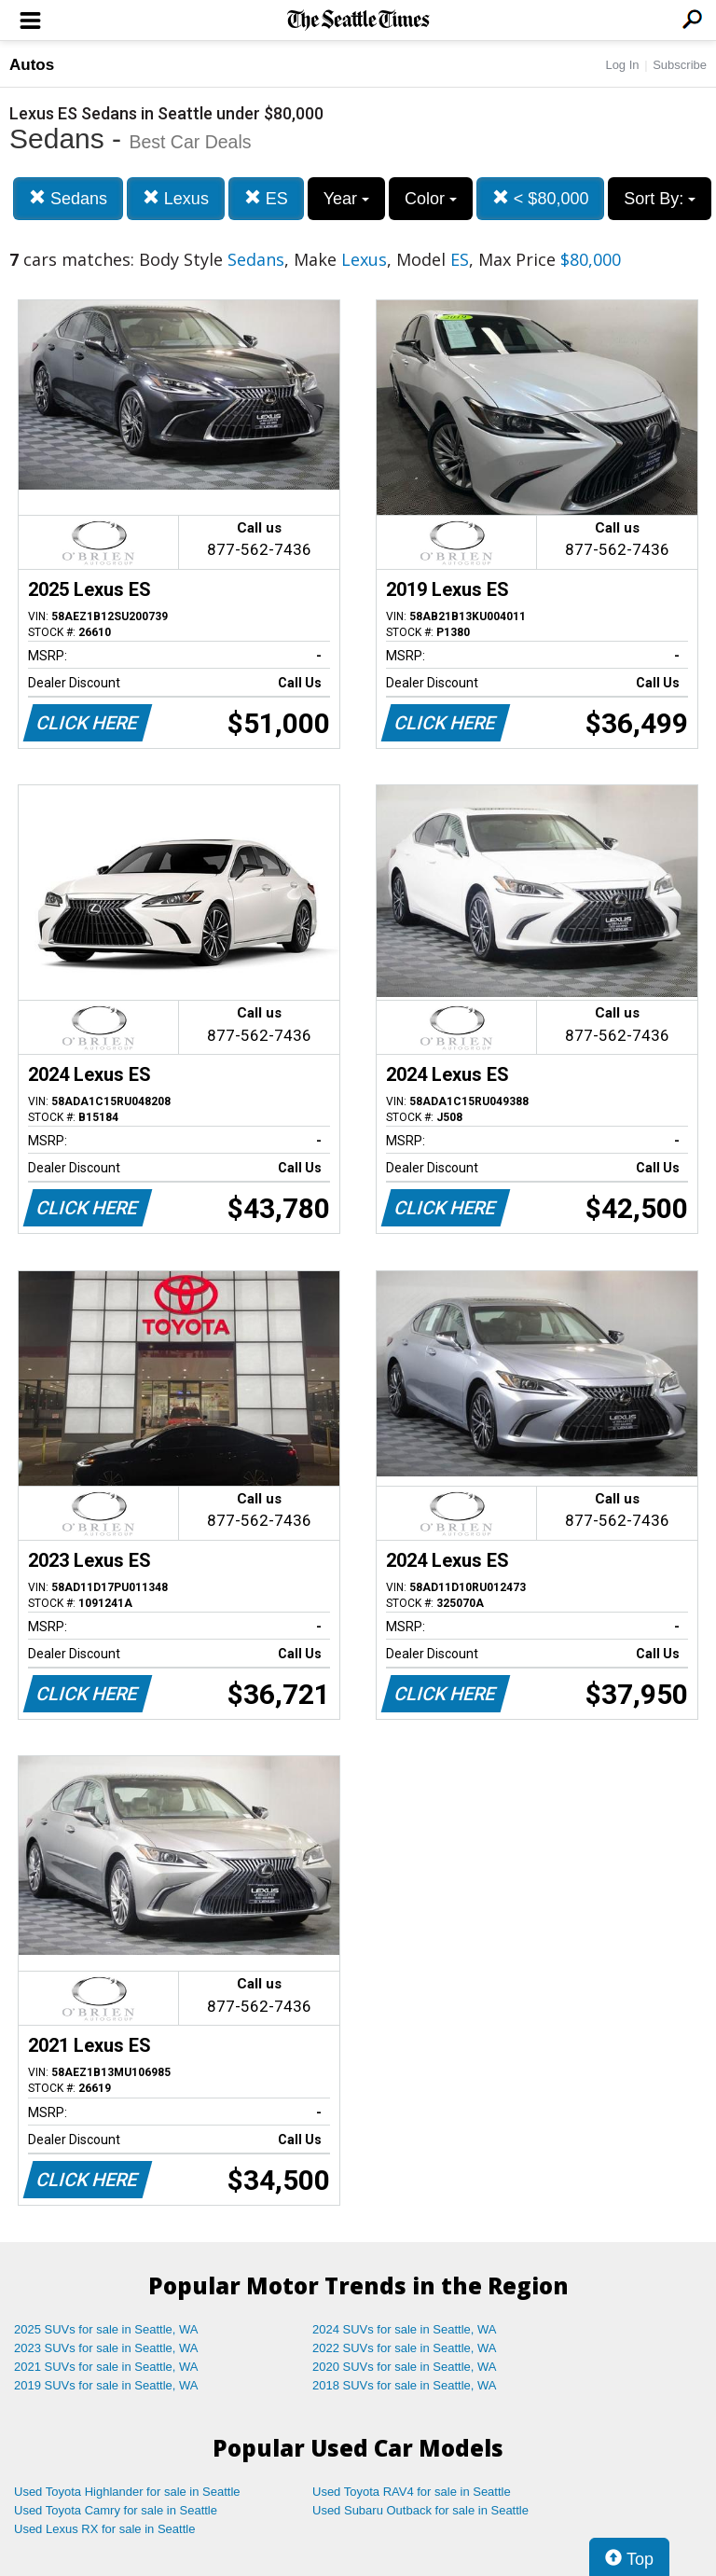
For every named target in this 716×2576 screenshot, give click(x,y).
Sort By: (659, 198)
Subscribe (680, 65)
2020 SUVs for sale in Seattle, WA (404, 2367)
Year (346, 198)
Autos (31, 65)
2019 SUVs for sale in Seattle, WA (106, 2385)
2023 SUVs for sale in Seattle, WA (106, 2348)
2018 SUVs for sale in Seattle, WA (404, 2385)
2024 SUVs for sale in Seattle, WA (404, 2329)
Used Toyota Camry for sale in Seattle (115, 2510)
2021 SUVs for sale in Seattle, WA (106, 2367)
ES (266, 198)
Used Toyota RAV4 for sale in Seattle (411, 2492)
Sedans (68, 198)
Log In (622, 65)
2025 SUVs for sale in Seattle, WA (106, 2329)
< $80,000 (540, 198)
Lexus (176, 198)
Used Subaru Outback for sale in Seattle (420, 2510)
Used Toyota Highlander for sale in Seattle (127, 2492)
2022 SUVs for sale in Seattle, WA (404, 2348)
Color (431, 198)
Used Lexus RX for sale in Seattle (104, 2529)
